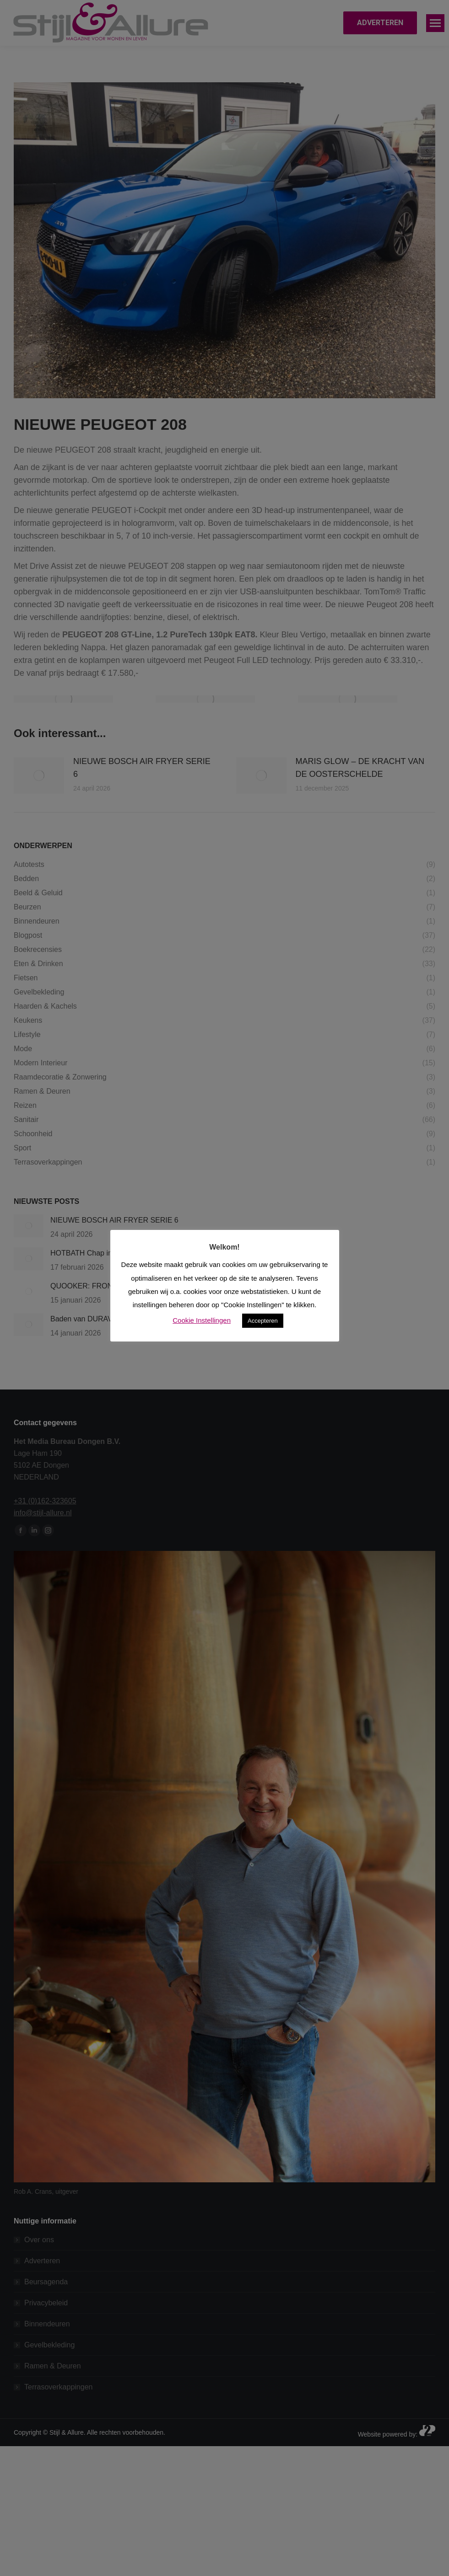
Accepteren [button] (263, 1320)
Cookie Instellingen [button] (202, 1320)
